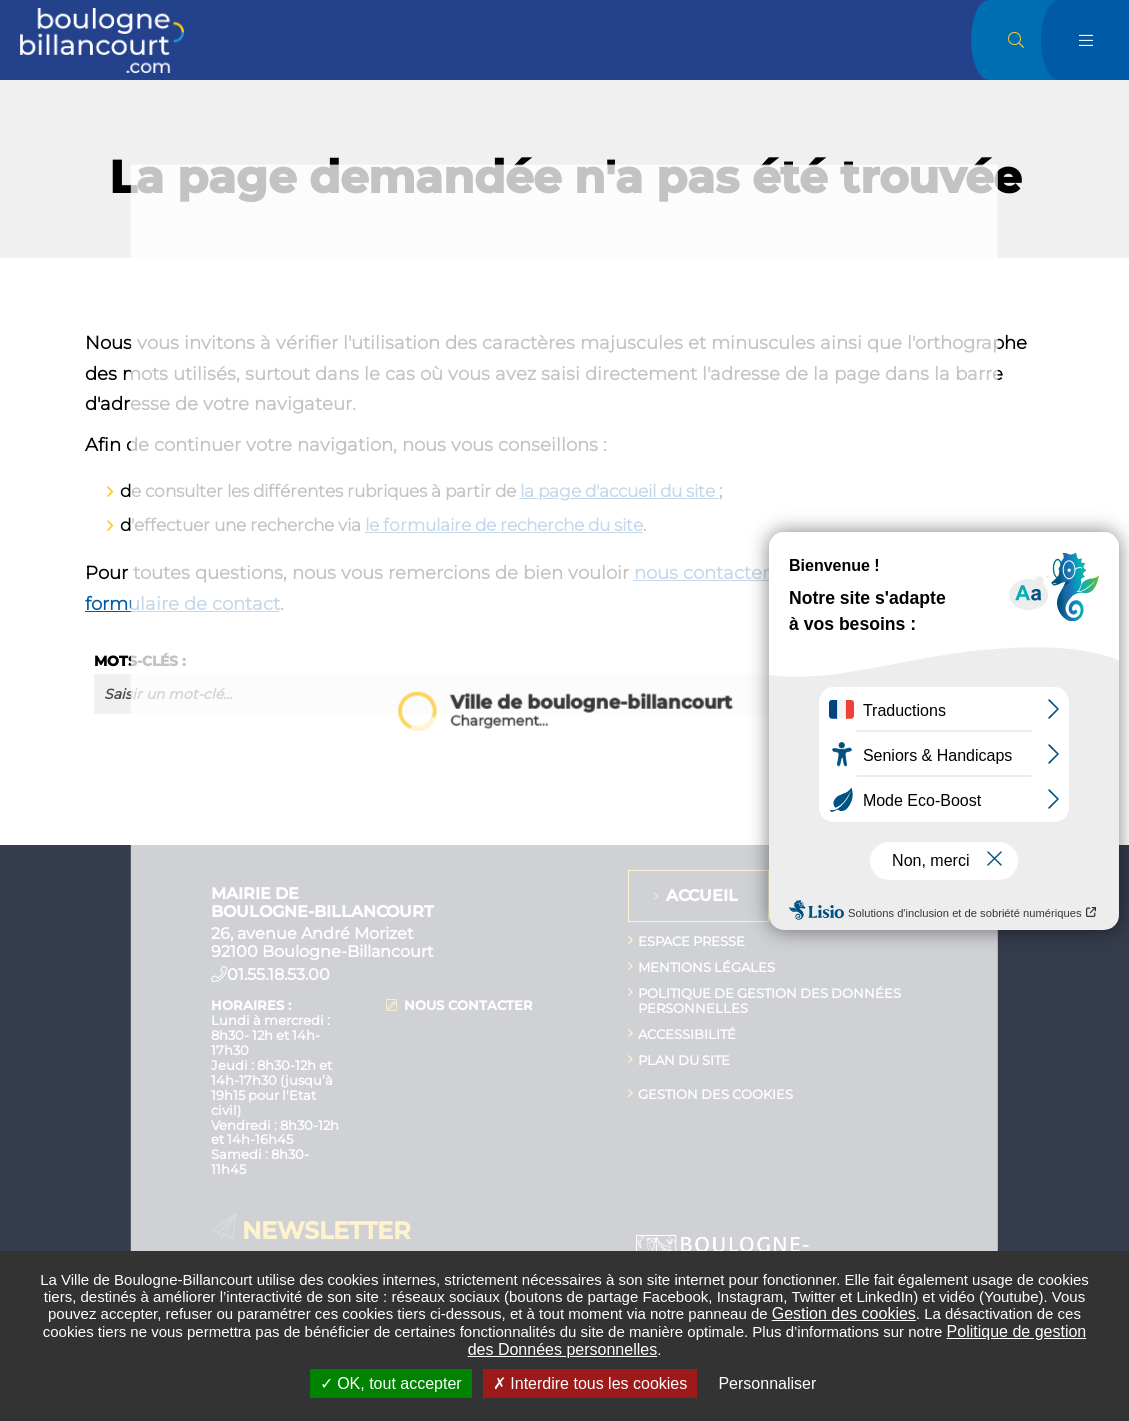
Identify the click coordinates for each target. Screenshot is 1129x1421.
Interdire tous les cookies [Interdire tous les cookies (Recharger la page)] (590, 1383)
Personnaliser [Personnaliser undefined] (767, 1383)
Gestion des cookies (844, 1313)
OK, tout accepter (391, 1383)
